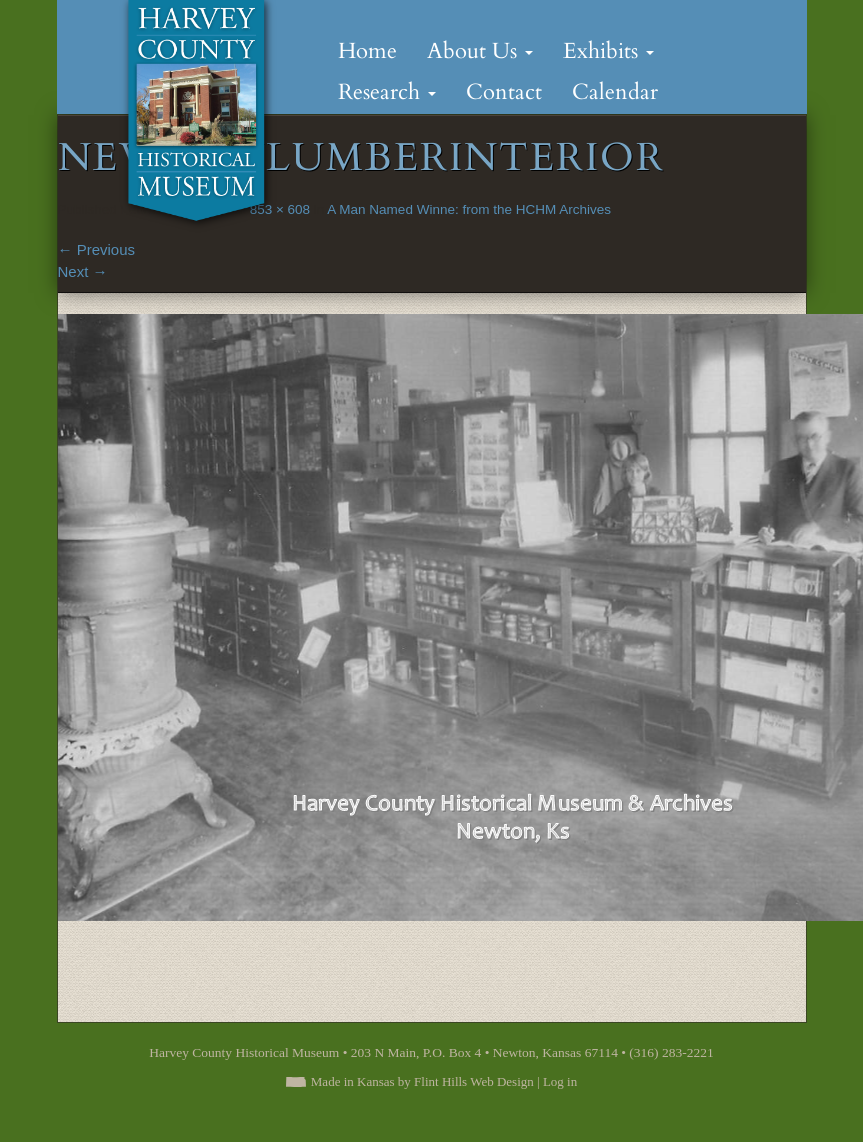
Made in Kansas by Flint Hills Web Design (422, 1081)
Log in (560, 1081)
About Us (480, 51)
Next (83, 271)
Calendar (615, 92)
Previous (97, 249)
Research (387, 92)
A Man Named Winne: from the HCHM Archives (469, 209)
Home (367, 51)
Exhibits (608, 51)
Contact (504, 92)
